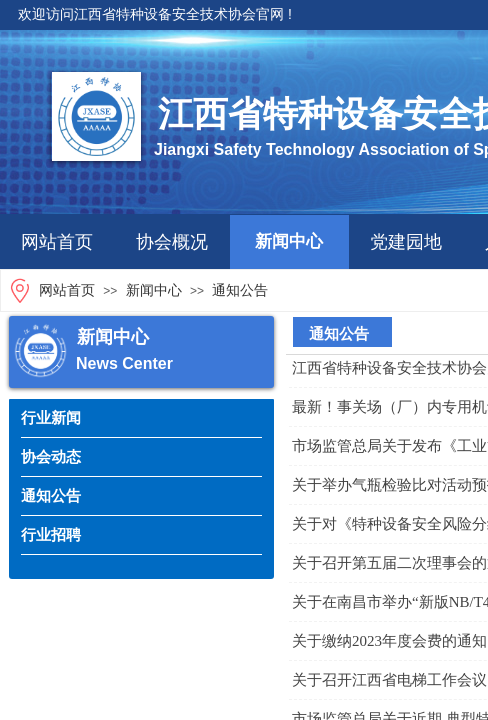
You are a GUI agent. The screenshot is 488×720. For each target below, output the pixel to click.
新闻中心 (289, 241)
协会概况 (172, 242)
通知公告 (240, 290)
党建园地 (406, 242)
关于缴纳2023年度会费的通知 (389, 641)
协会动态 (51, 456)
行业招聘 (51, 534)
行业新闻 (51, 417)
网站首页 (57, 242)
